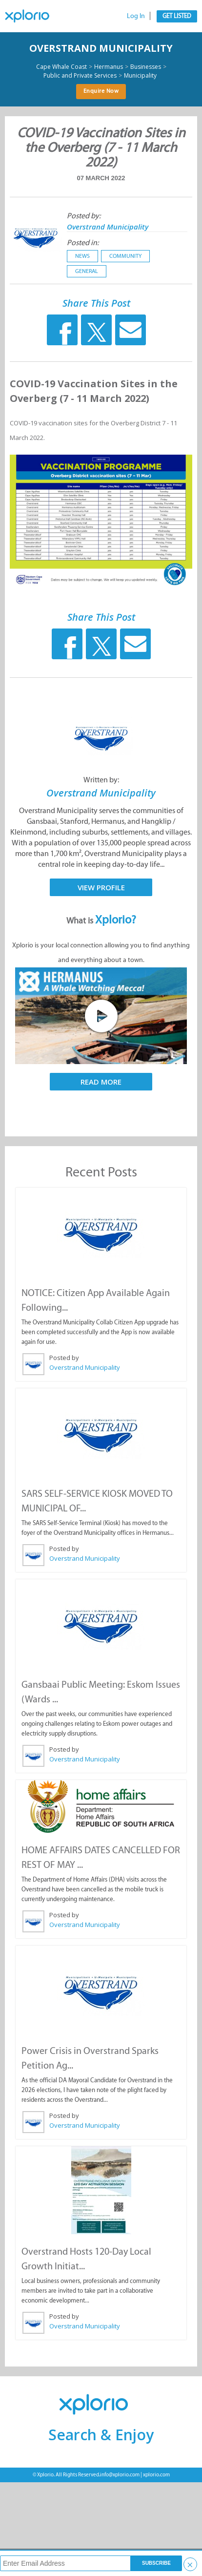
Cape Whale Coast (61, 66)
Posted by (64, 1357)
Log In (136, 16)
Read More (101, 1082)
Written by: (101, 779)
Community (125, 255)
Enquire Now (101, 90)
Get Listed (176, 16)
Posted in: (83, 242)
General (86, 271)
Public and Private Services (80, 75)
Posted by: (84, 215)
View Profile (101, 887)
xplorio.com (156, 2474)
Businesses (145, 66)
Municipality (140, 75)
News (82, 255)
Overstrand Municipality (101, 48)
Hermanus (108, 66)
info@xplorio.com (120, 2474)
